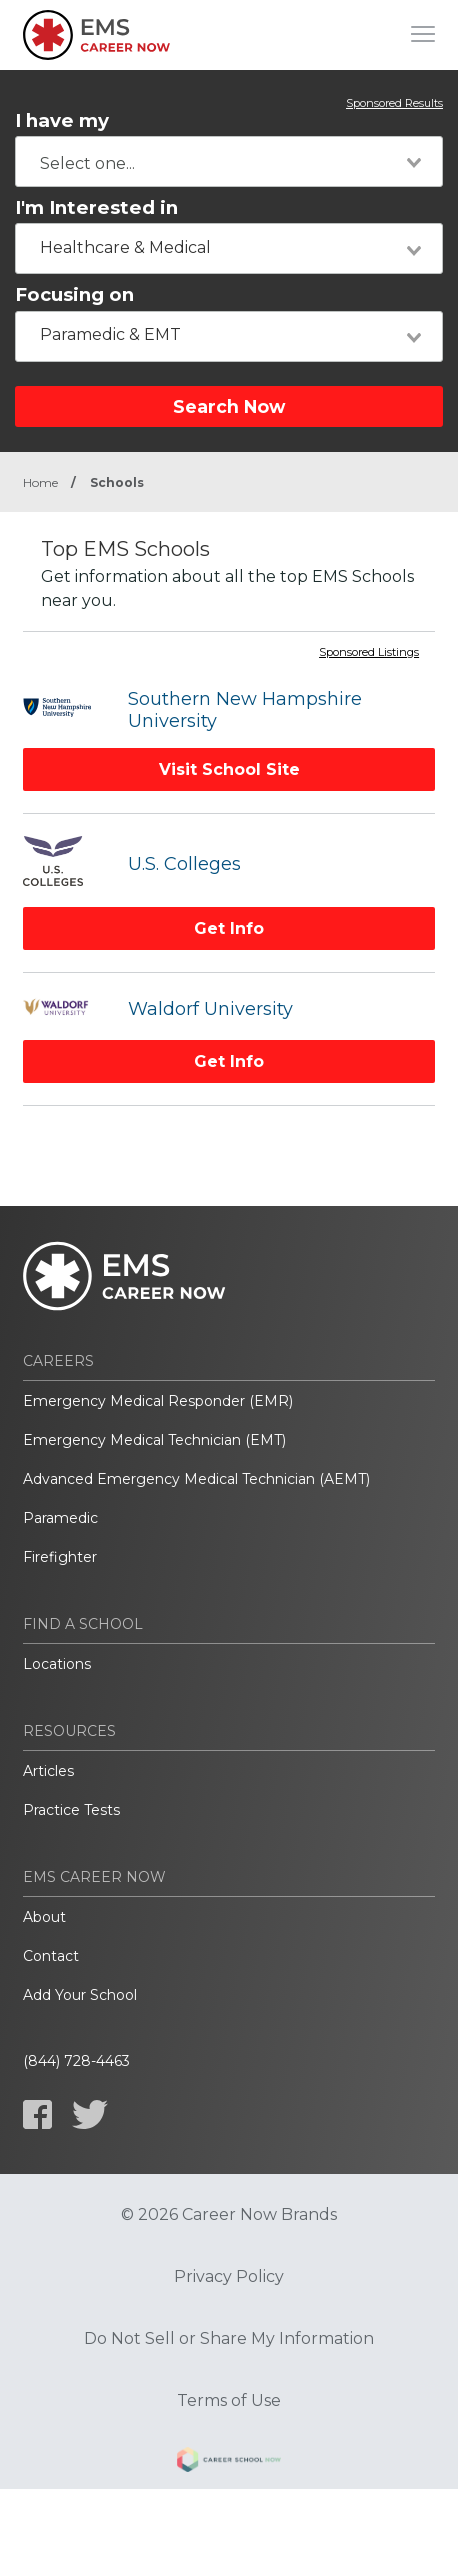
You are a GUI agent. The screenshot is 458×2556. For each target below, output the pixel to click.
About (44, 1917)
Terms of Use (229, 2401)
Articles (48, 1771)
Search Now (229, 406)
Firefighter (60, 1557)
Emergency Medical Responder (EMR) (158, 1401)
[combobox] (229, 161)
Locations (57, 1664)
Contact (51, 1956)
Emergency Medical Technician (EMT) (154, 1440)
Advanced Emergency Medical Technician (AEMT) (196, 1479)
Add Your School (80, 1995)
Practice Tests (71, 1810)
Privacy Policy (229, 2277)
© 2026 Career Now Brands (229, 2215)
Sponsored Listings (369, 653)
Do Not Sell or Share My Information (229, 2339)
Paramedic (60, 1518)
